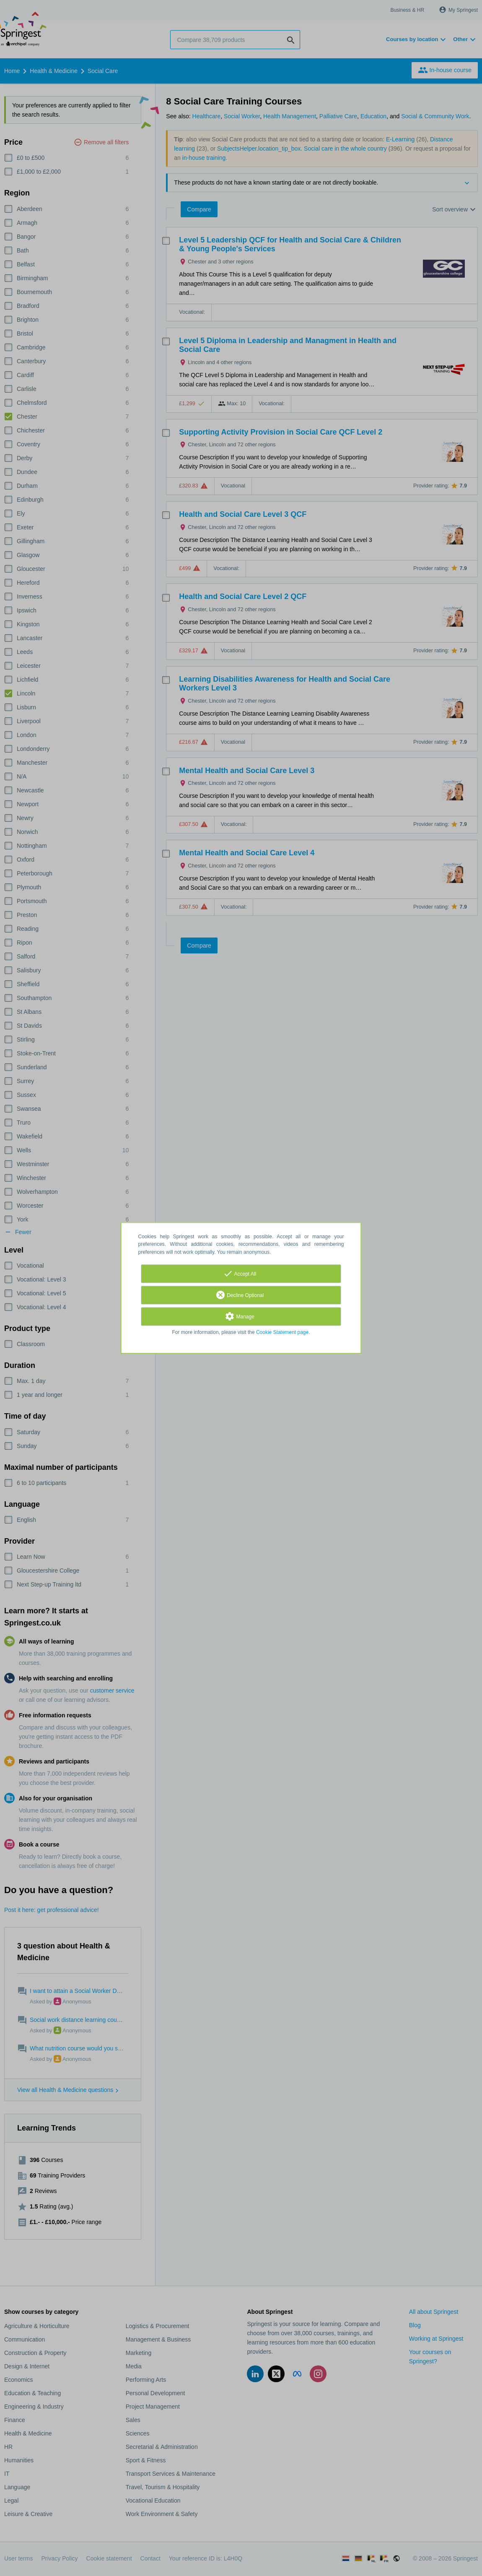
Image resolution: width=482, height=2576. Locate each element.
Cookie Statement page (282, 1332)
